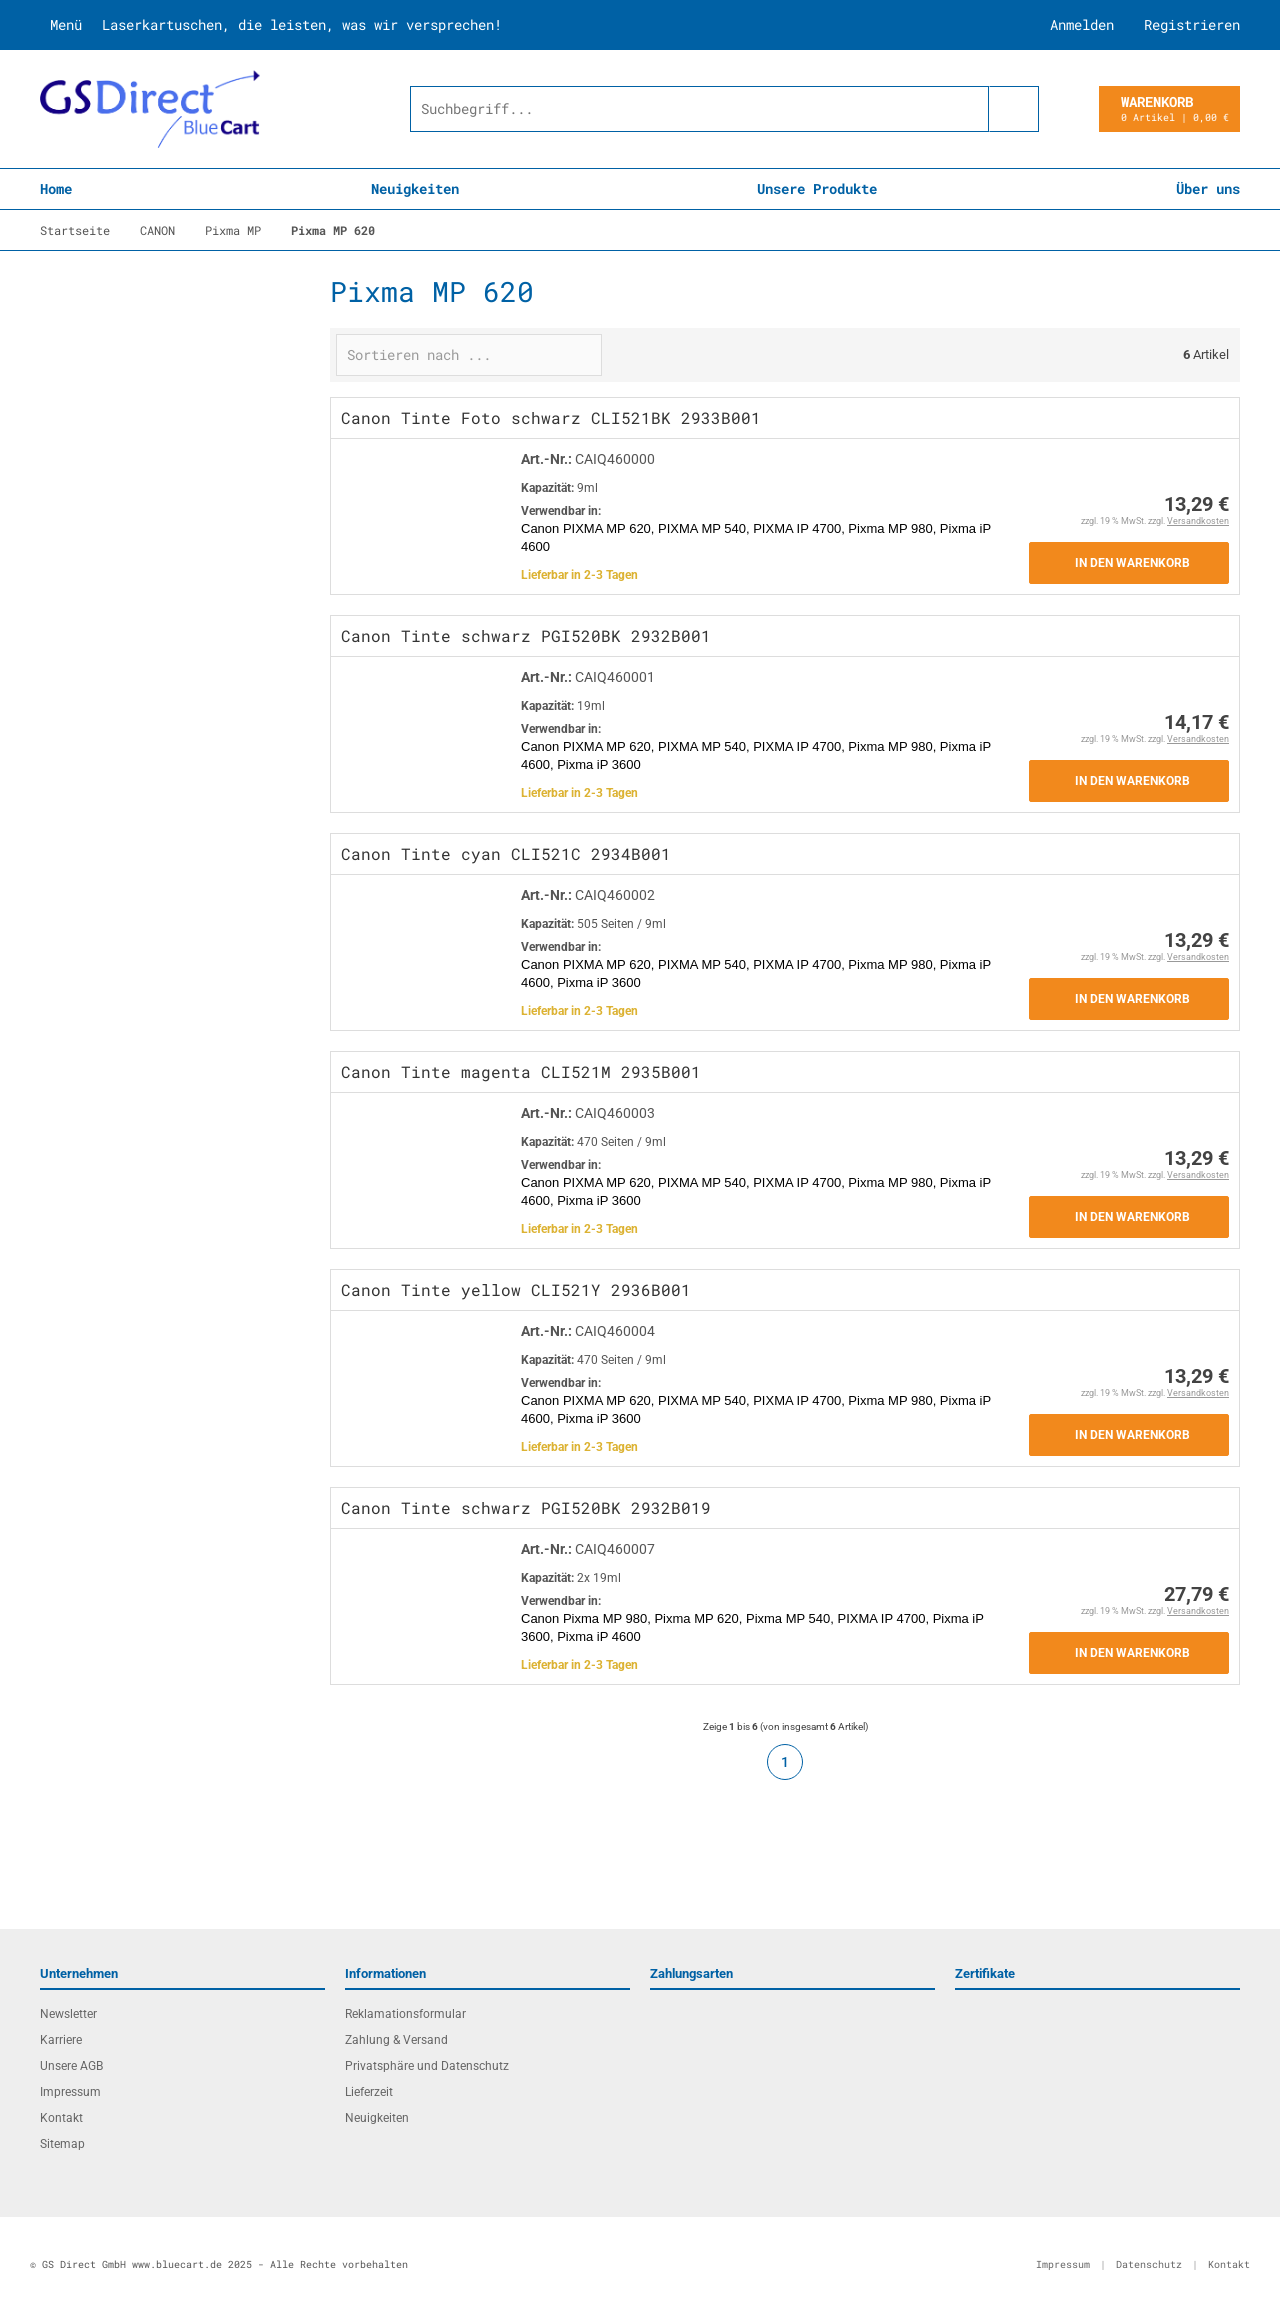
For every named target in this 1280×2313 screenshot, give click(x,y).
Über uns (1208, 188)
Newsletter (68, 2014)
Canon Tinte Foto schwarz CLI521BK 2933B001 (551, 417)
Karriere (61, 2040)
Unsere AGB (71, 2066)
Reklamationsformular (405, 2014)
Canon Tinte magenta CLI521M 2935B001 (521, 1071)
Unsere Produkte (817, 188)
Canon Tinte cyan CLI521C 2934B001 (506, 853)
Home (56, 188)
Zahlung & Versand (396, 2040)
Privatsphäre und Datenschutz (427, 2066)
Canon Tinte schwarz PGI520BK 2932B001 (526, 635)
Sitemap (62, 2144)
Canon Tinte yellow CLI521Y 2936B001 (516, 1289)
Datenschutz (1149, 2264)
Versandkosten (1198, 521)
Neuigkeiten (415, 188)
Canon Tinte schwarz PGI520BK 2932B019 (526, 1507)
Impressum (70, 2092)
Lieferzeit (369, 2092)
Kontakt (61, 2118)
